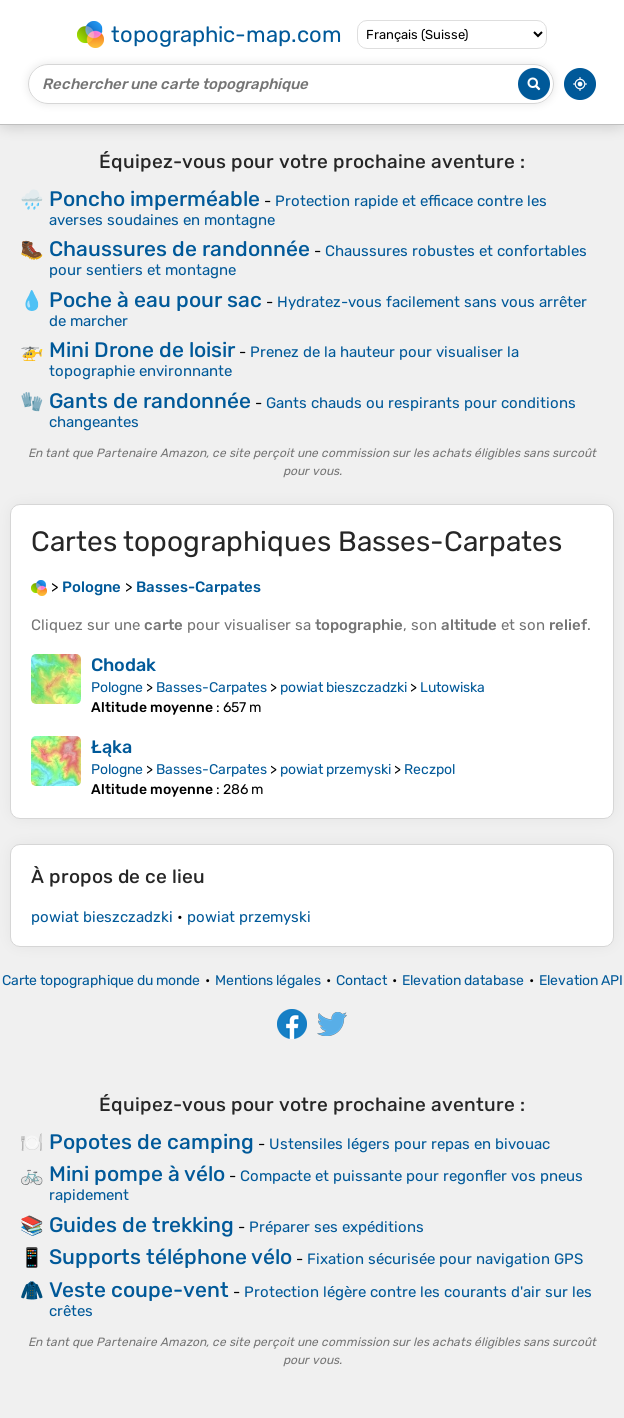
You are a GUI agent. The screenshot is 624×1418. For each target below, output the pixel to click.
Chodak (123, 665)
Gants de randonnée (150, 400)
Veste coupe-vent (139, 1289)
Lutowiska (452, 687)
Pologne (117, 687)
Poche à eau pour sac (155, 299)
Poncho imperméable (154, 198)
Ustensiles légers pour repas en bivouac (409, 1144)
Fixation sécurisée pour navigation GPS (445, 1259)
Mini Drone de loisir (142, 349)
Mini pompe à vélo (137, 1173)
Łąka (111, 747)
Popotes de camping (151, 1141)
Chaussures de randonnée (179, 248)
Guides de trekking (141, 1224)
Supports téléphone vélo (170, 1256)
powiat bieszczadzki (343, 687)
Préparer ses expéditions (336, 1227)
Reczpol (429, 769)
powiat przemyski (335, 769)
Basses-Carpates (211, 687)
